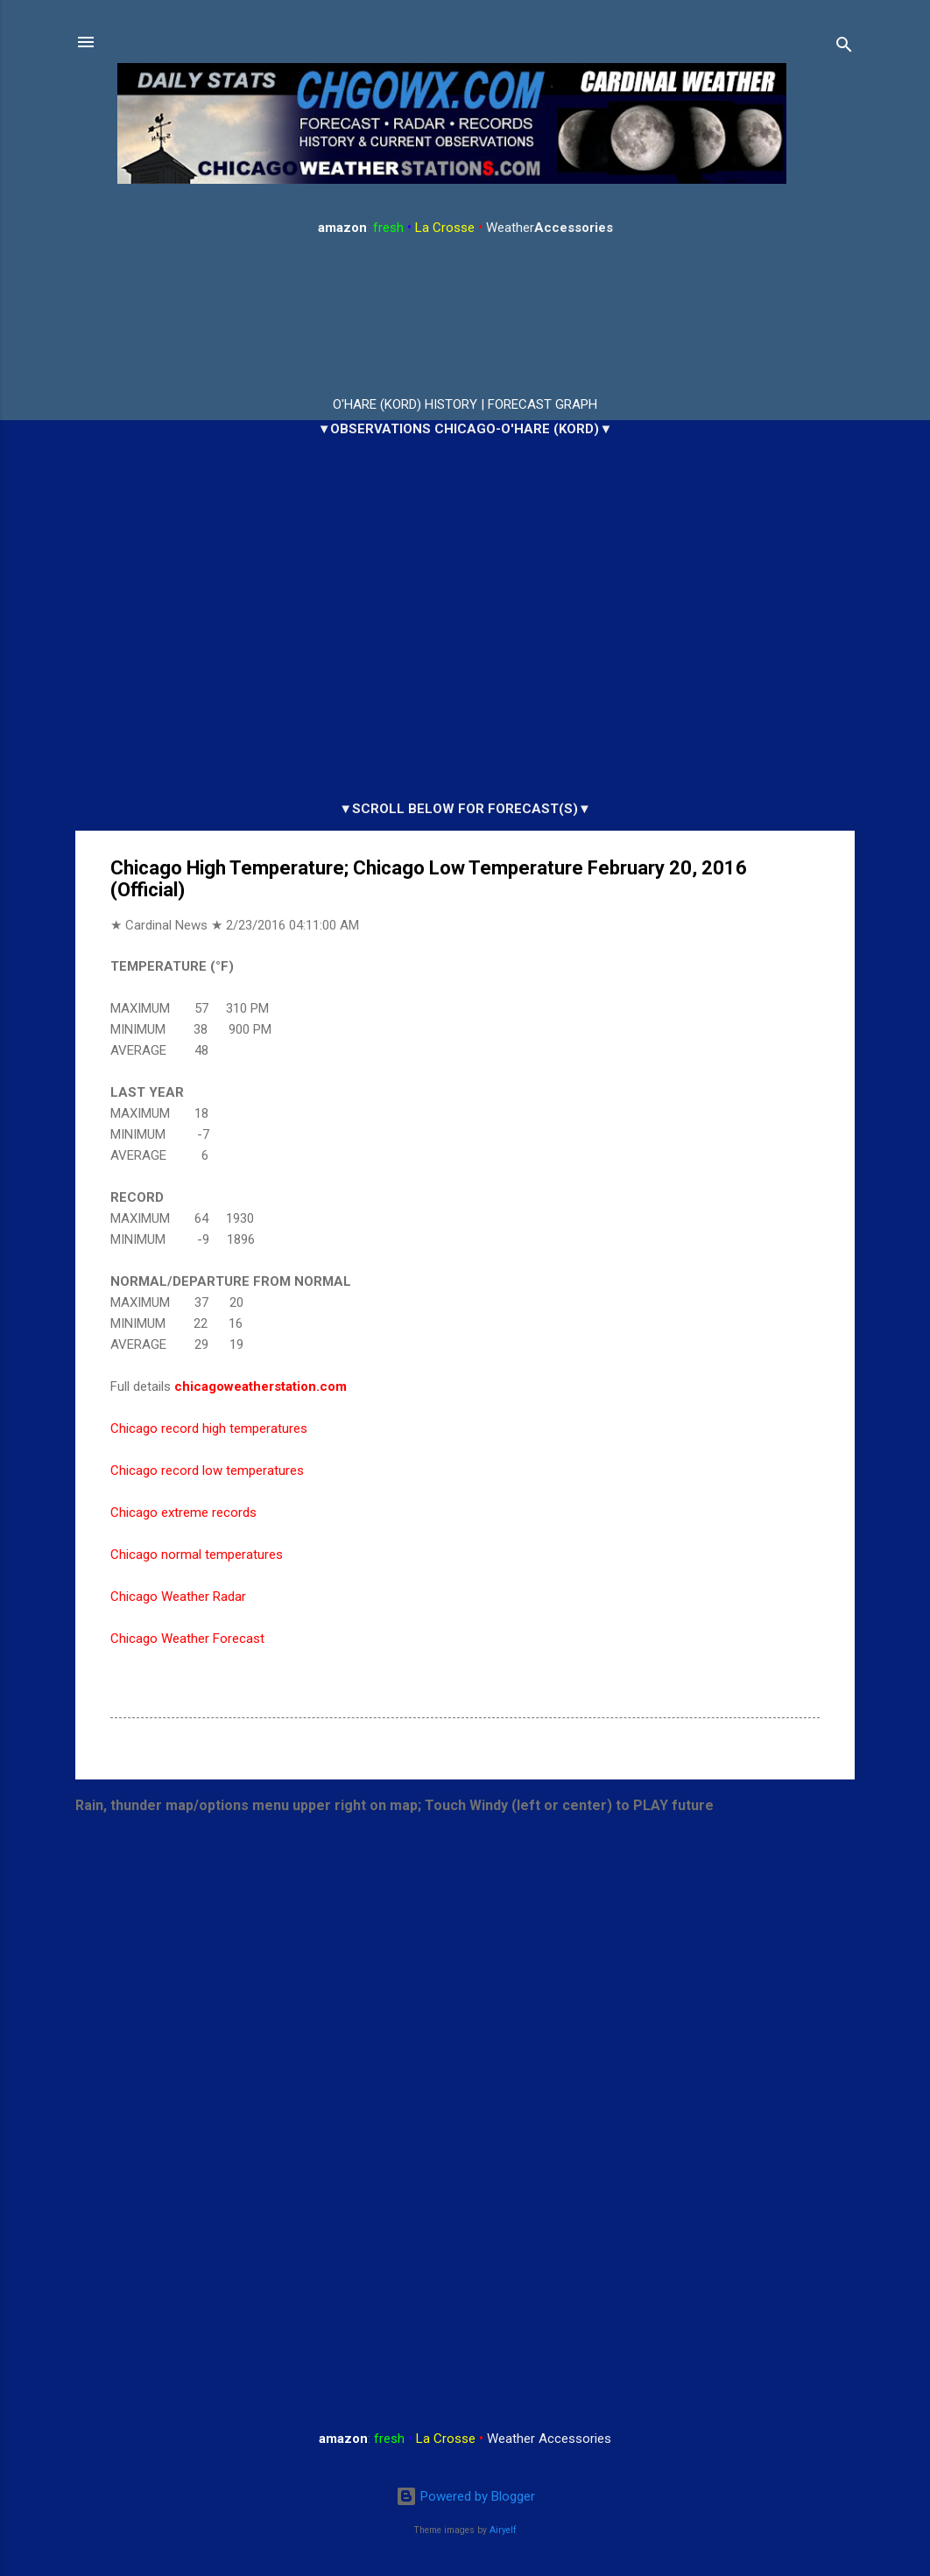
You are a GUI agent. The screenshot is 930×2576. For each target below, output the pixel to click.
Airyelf (503, 2530)
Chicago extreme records (183, 1512)
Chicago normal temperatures (196, 1554)
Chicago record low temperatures (207, 1470)
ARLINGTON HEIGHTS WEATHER (465, 317)
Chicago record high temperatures (208, 1428)
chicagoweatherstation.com (260, 1386)
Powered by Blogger (465, 2496)
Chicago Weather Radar (178, 1596)
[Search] (844, 47)
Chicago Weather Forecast (187, 1638)
